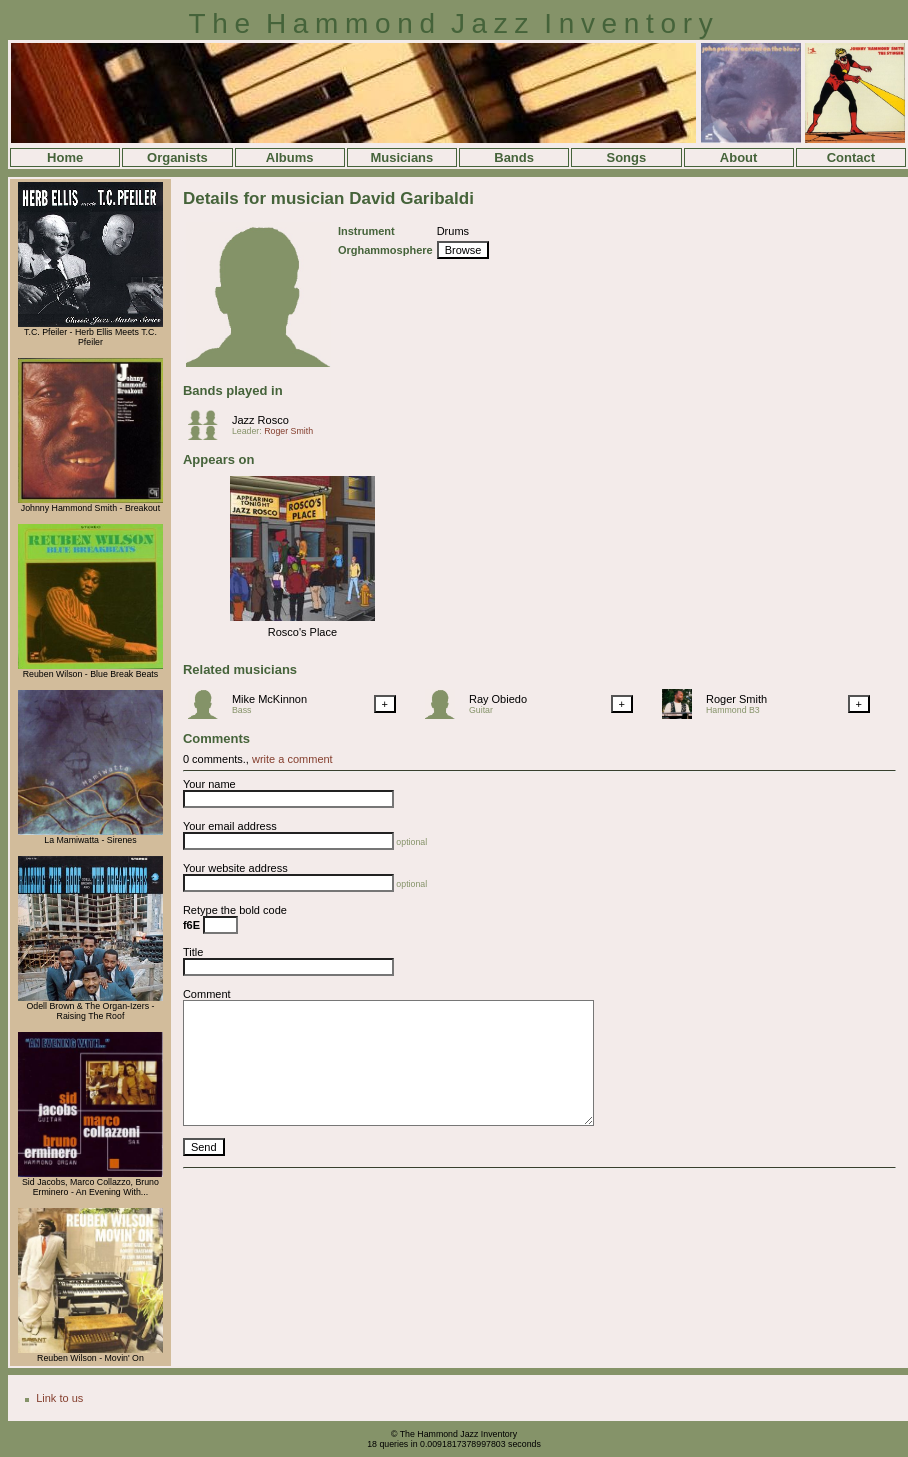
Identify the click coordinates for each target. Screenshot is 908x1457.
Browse (463, 250)
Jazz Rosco (260, 420)
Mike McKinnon (269, 699)
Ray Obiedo (498, 699)
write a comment (292, 759)
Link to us (59, 1398)
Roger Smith (288, 431)
